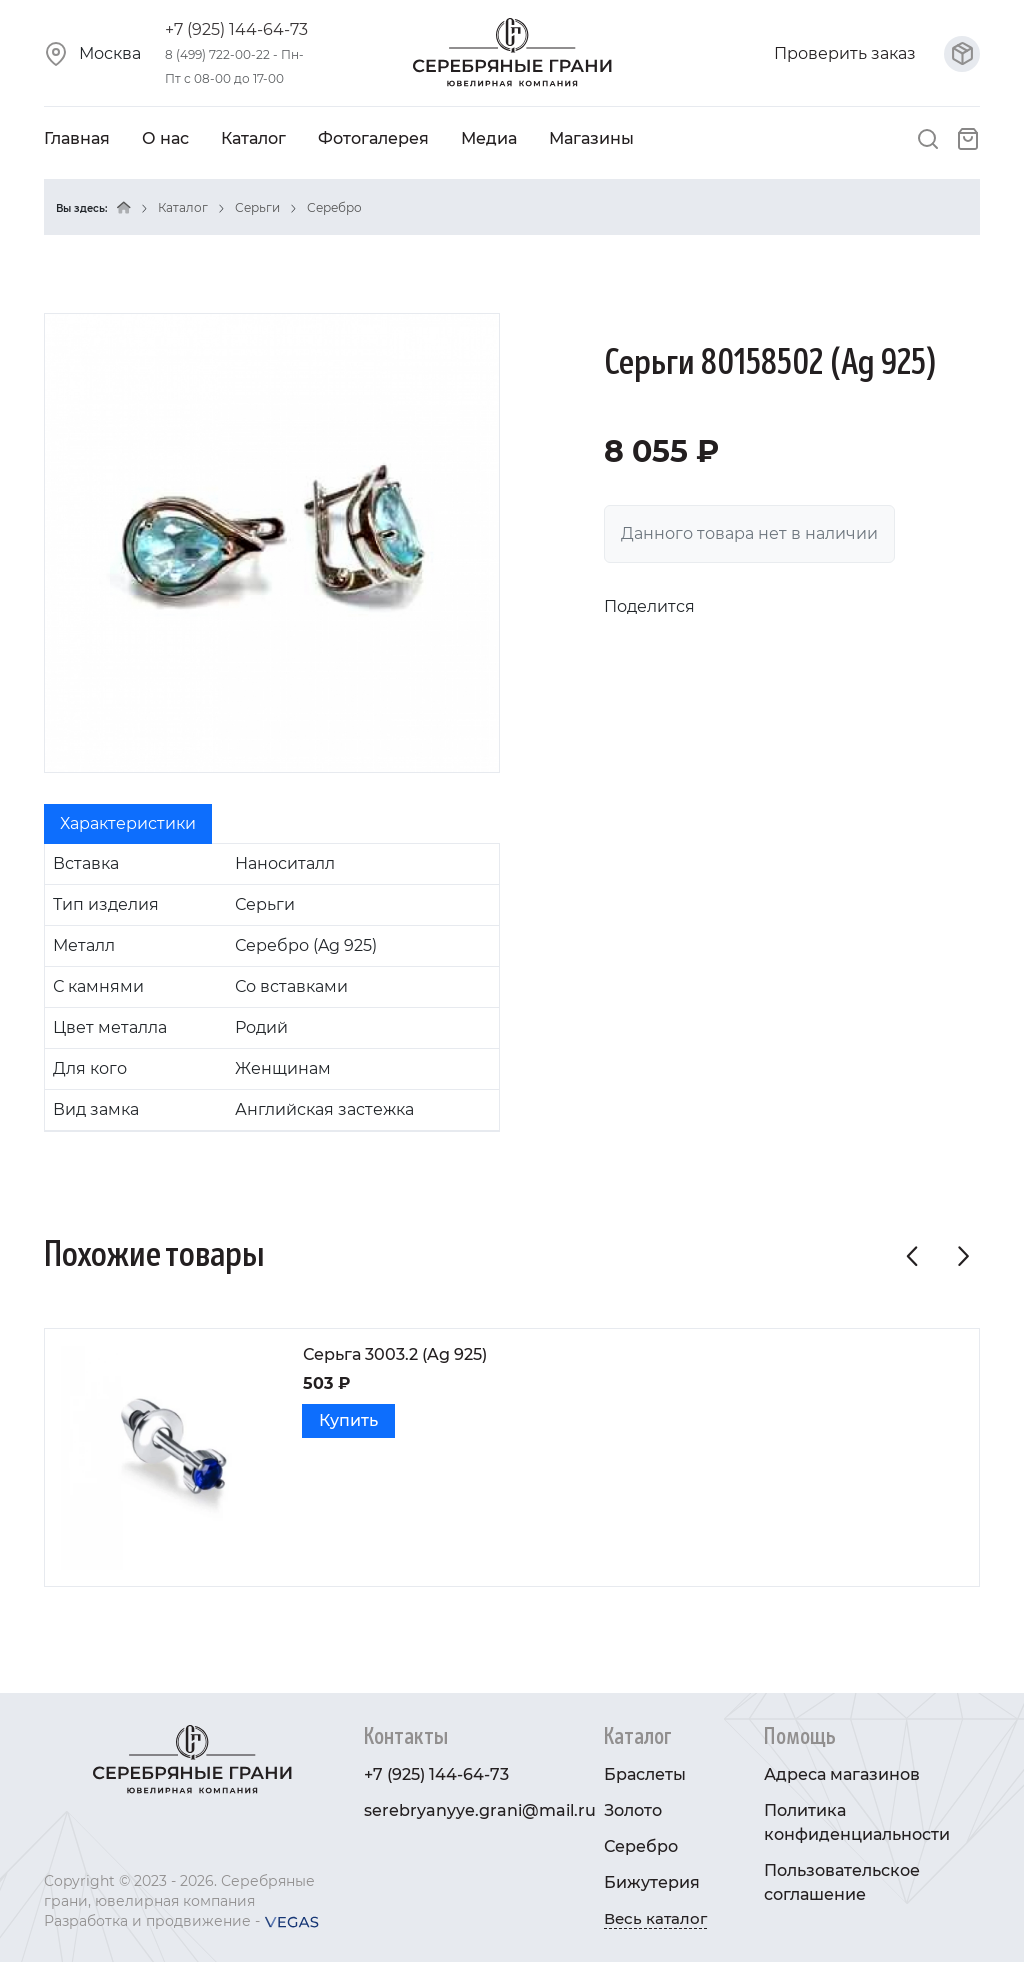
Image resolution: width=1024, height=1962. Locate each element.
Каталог (253, 138)
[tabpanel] (272, 987)
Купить (348, 1420)
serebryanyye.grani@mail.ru (480, 1810)
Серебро (334, 207)
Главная (77, 138)
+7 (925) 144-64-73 (236, 29)
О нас (165, 138)
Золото (633, 1810)
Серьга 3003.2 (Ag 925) (395, 1354)
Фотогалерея (373, 138)
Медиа (489, 138)
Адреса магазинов (842, 1774)
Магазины (591, 138)
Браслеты (645, 1774)
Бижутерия (652, 1882)
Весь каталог (655, 1918)
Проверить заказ (877, 53)
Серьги (257, 207)
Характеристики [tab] (128, 823)
